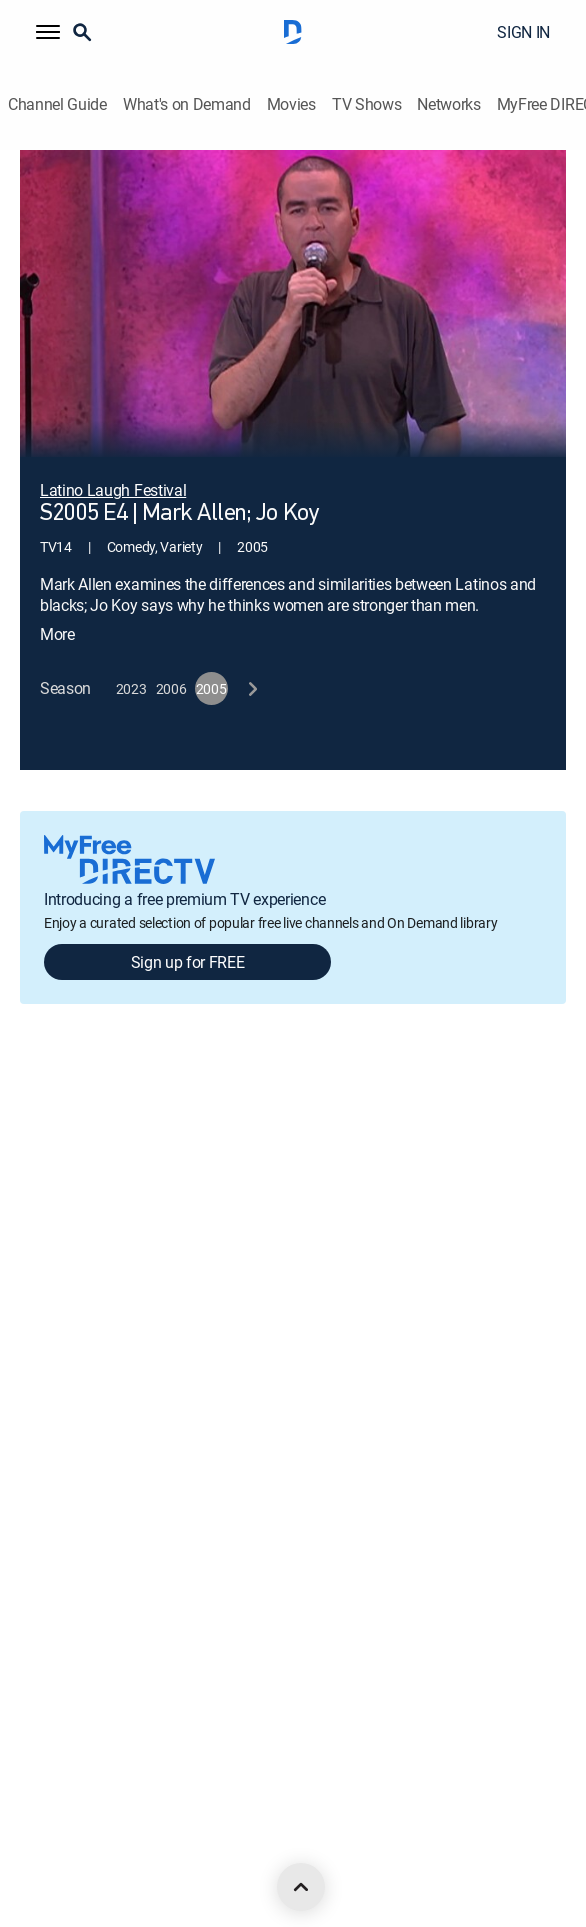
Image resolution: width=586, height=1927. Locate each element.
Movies (291, 104)
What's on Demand (187, 104)
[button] (48, 32)
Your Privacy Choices (108, 1339)
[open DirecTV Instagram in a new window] (160, 1848)
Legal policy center (75, 1203)
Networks (448, 104)
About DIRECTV (66, 1067)
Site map (46, 1475)
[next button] (251, 660)
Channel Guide (57, 104)
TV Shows (366, 104)
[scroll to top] (301, 1887)
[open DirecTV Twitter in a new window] (116, 1848)
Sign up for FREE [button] (188, 933)
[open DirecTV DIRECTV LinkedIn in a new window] (28, 1848)
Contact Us (53, 1679)
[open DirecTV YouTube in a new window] (204, 1848)
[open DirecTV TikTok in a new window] (248, 1848)
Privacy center (62, 1271)
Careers (43, 1135)
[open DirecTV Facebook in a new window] (72, 1848)
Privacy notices (65, 1407)
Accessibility (56, 1611)
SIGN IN (523, 32)
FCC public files (65, 1543)
